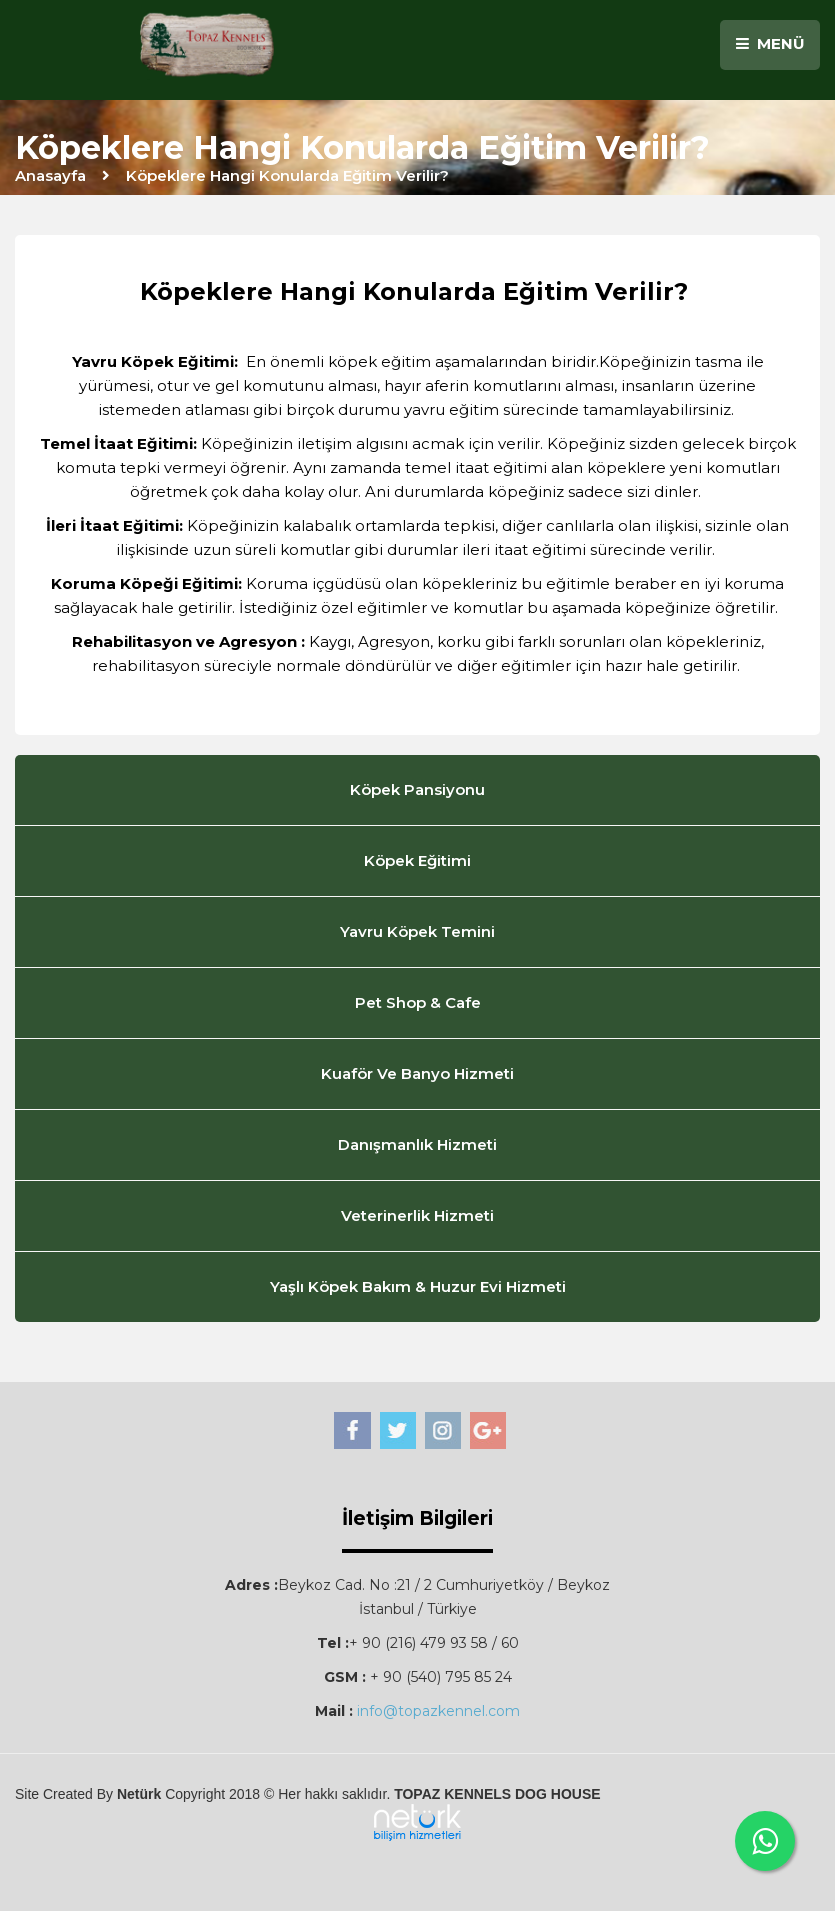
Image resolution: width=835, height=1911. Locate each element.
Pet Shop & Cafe (418, 1002)
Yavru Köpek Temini (417, 931)
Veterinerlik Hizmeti (417, 1215)
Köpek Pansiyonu (417, 789)
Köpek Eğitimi (417, 860)
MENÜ (770, 43)
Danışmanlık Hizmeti (417, 1144)
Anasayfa (50, 175)
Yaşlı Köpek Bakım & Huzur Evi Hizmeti (418, 1286)
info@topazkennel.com (438, 1711)
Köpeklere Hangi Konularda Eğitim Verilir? (287, 175)
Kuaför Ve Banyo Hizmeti (417, 1073)
